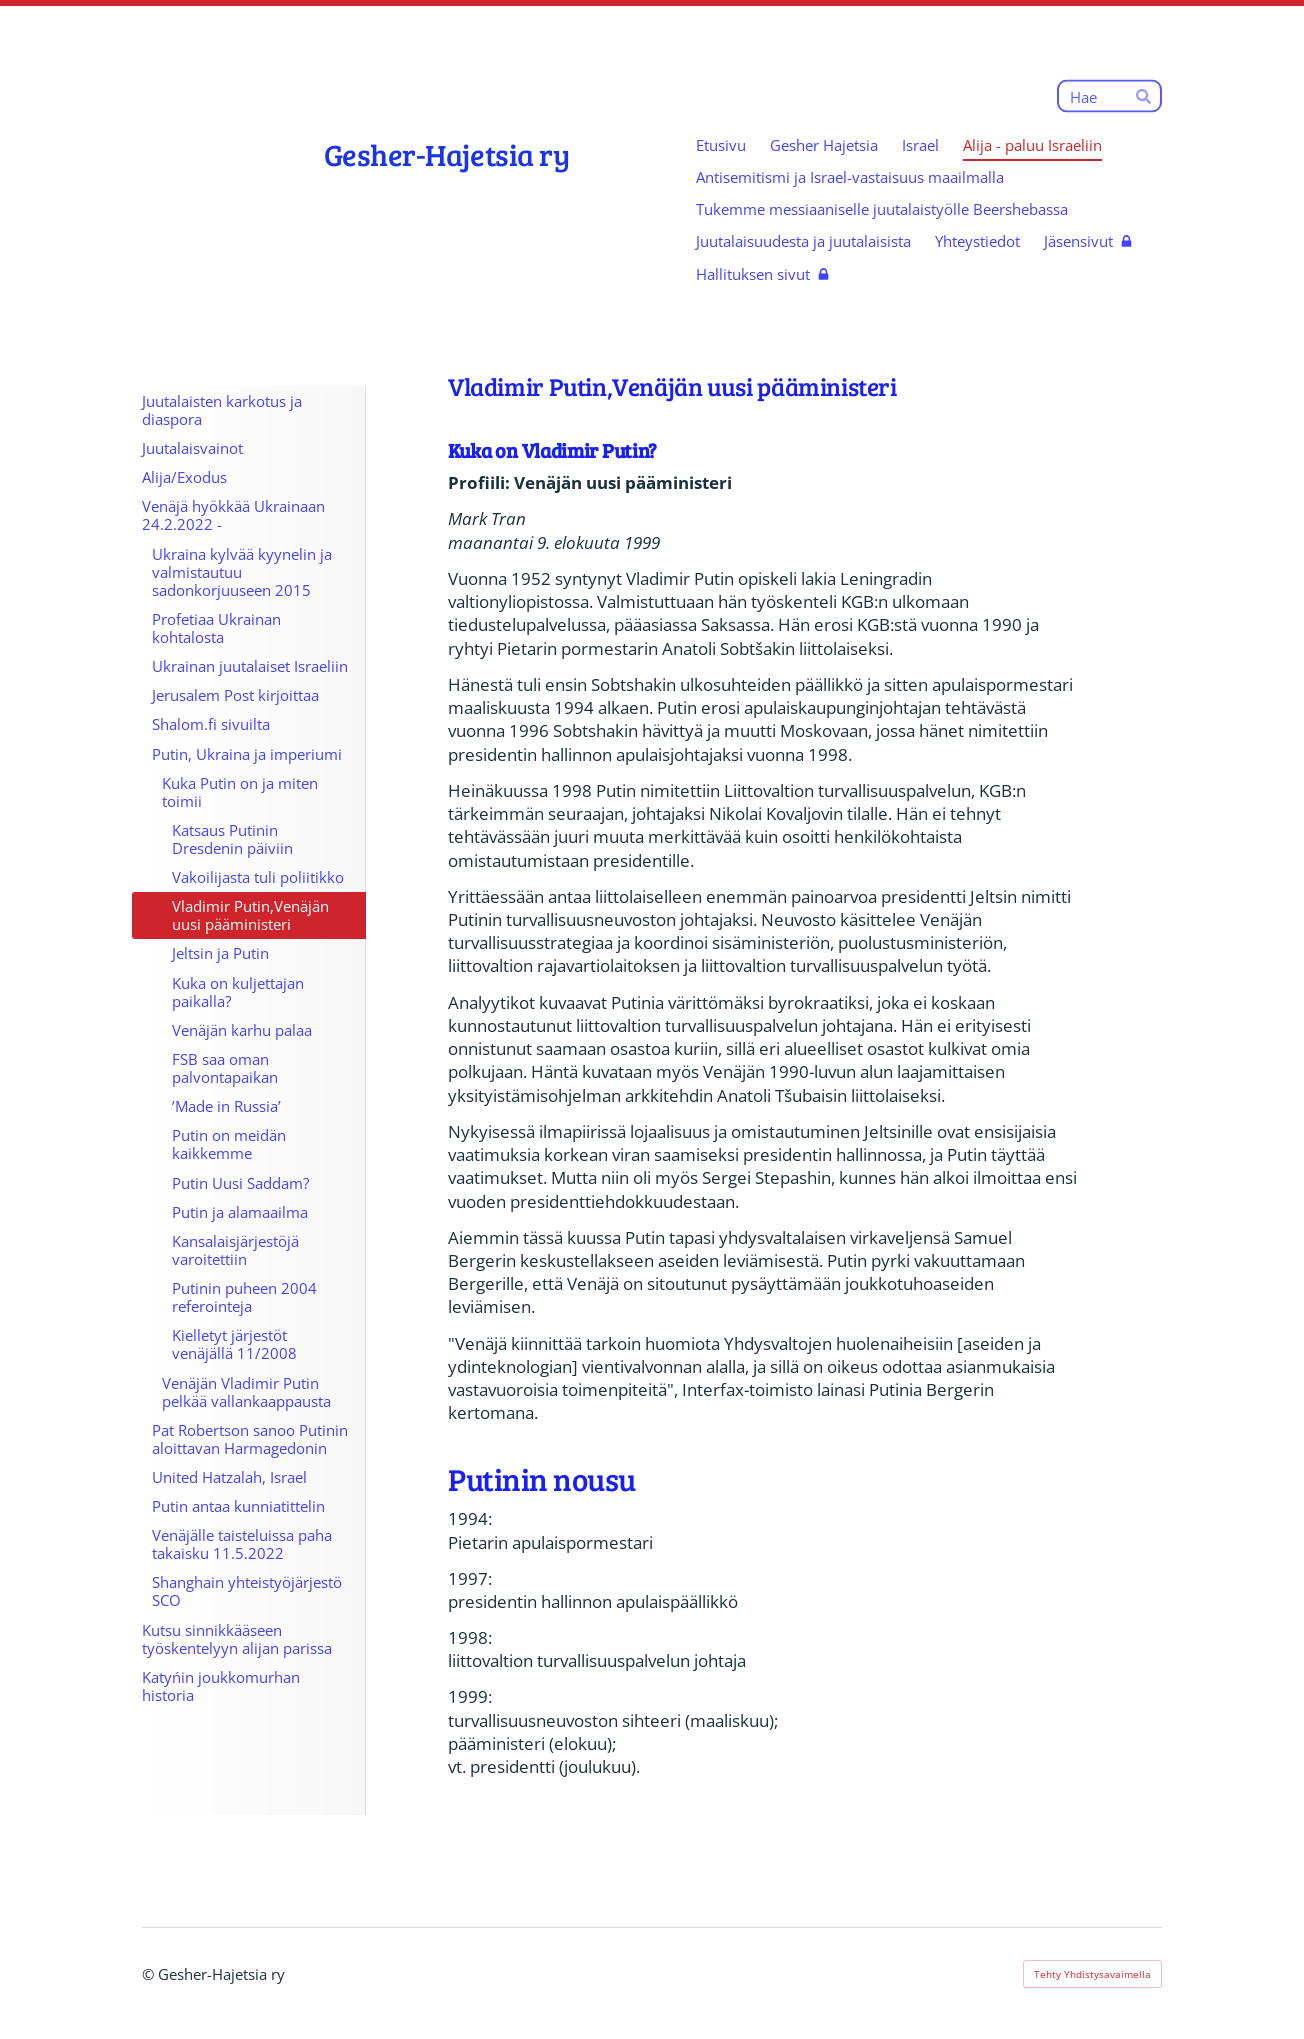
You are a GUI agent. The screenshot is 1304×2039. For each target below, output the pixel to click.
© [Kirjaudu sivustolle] (150, 1974)
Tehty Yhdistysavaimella (1092, 1974)
